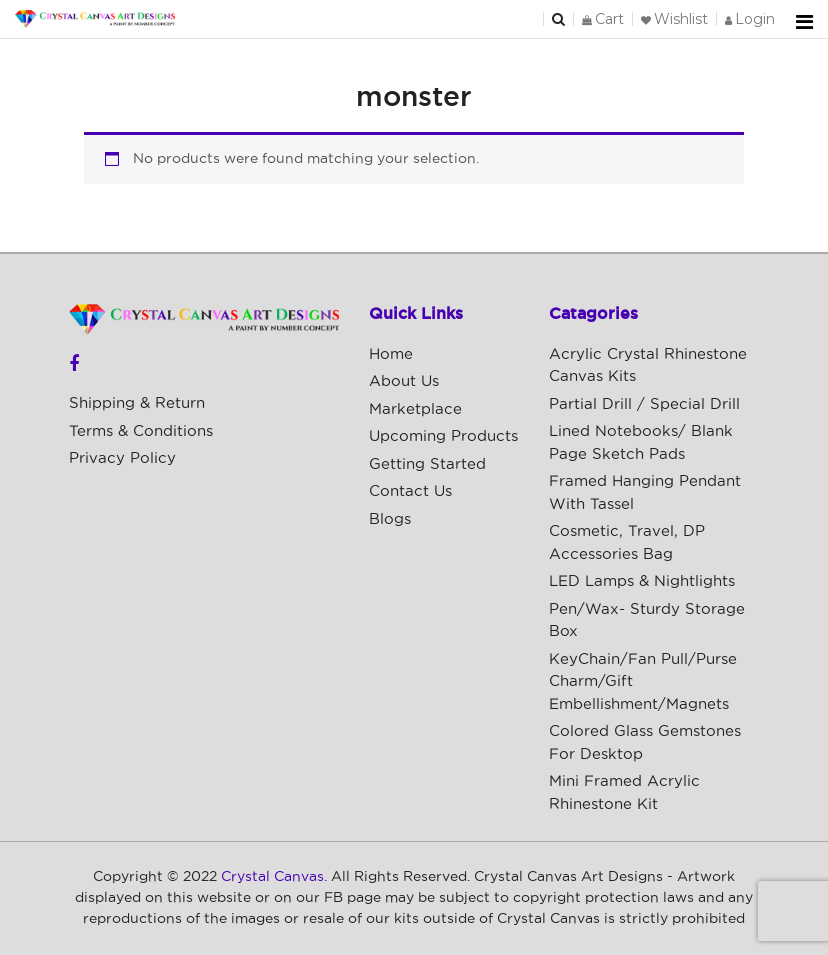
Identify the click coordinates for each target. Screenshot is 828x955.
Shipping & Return (137, 403)
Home (391, 354)
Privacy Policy (122, 458)
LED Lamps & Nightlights (642, 581)
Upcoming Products (443, 436)
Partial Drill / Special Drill (644, 404)
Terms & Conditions (141, 431)
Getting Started (427, 464)
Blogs (390, 519)
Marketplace (415, 409)
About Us (404, 381)
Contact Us (410, 491)
